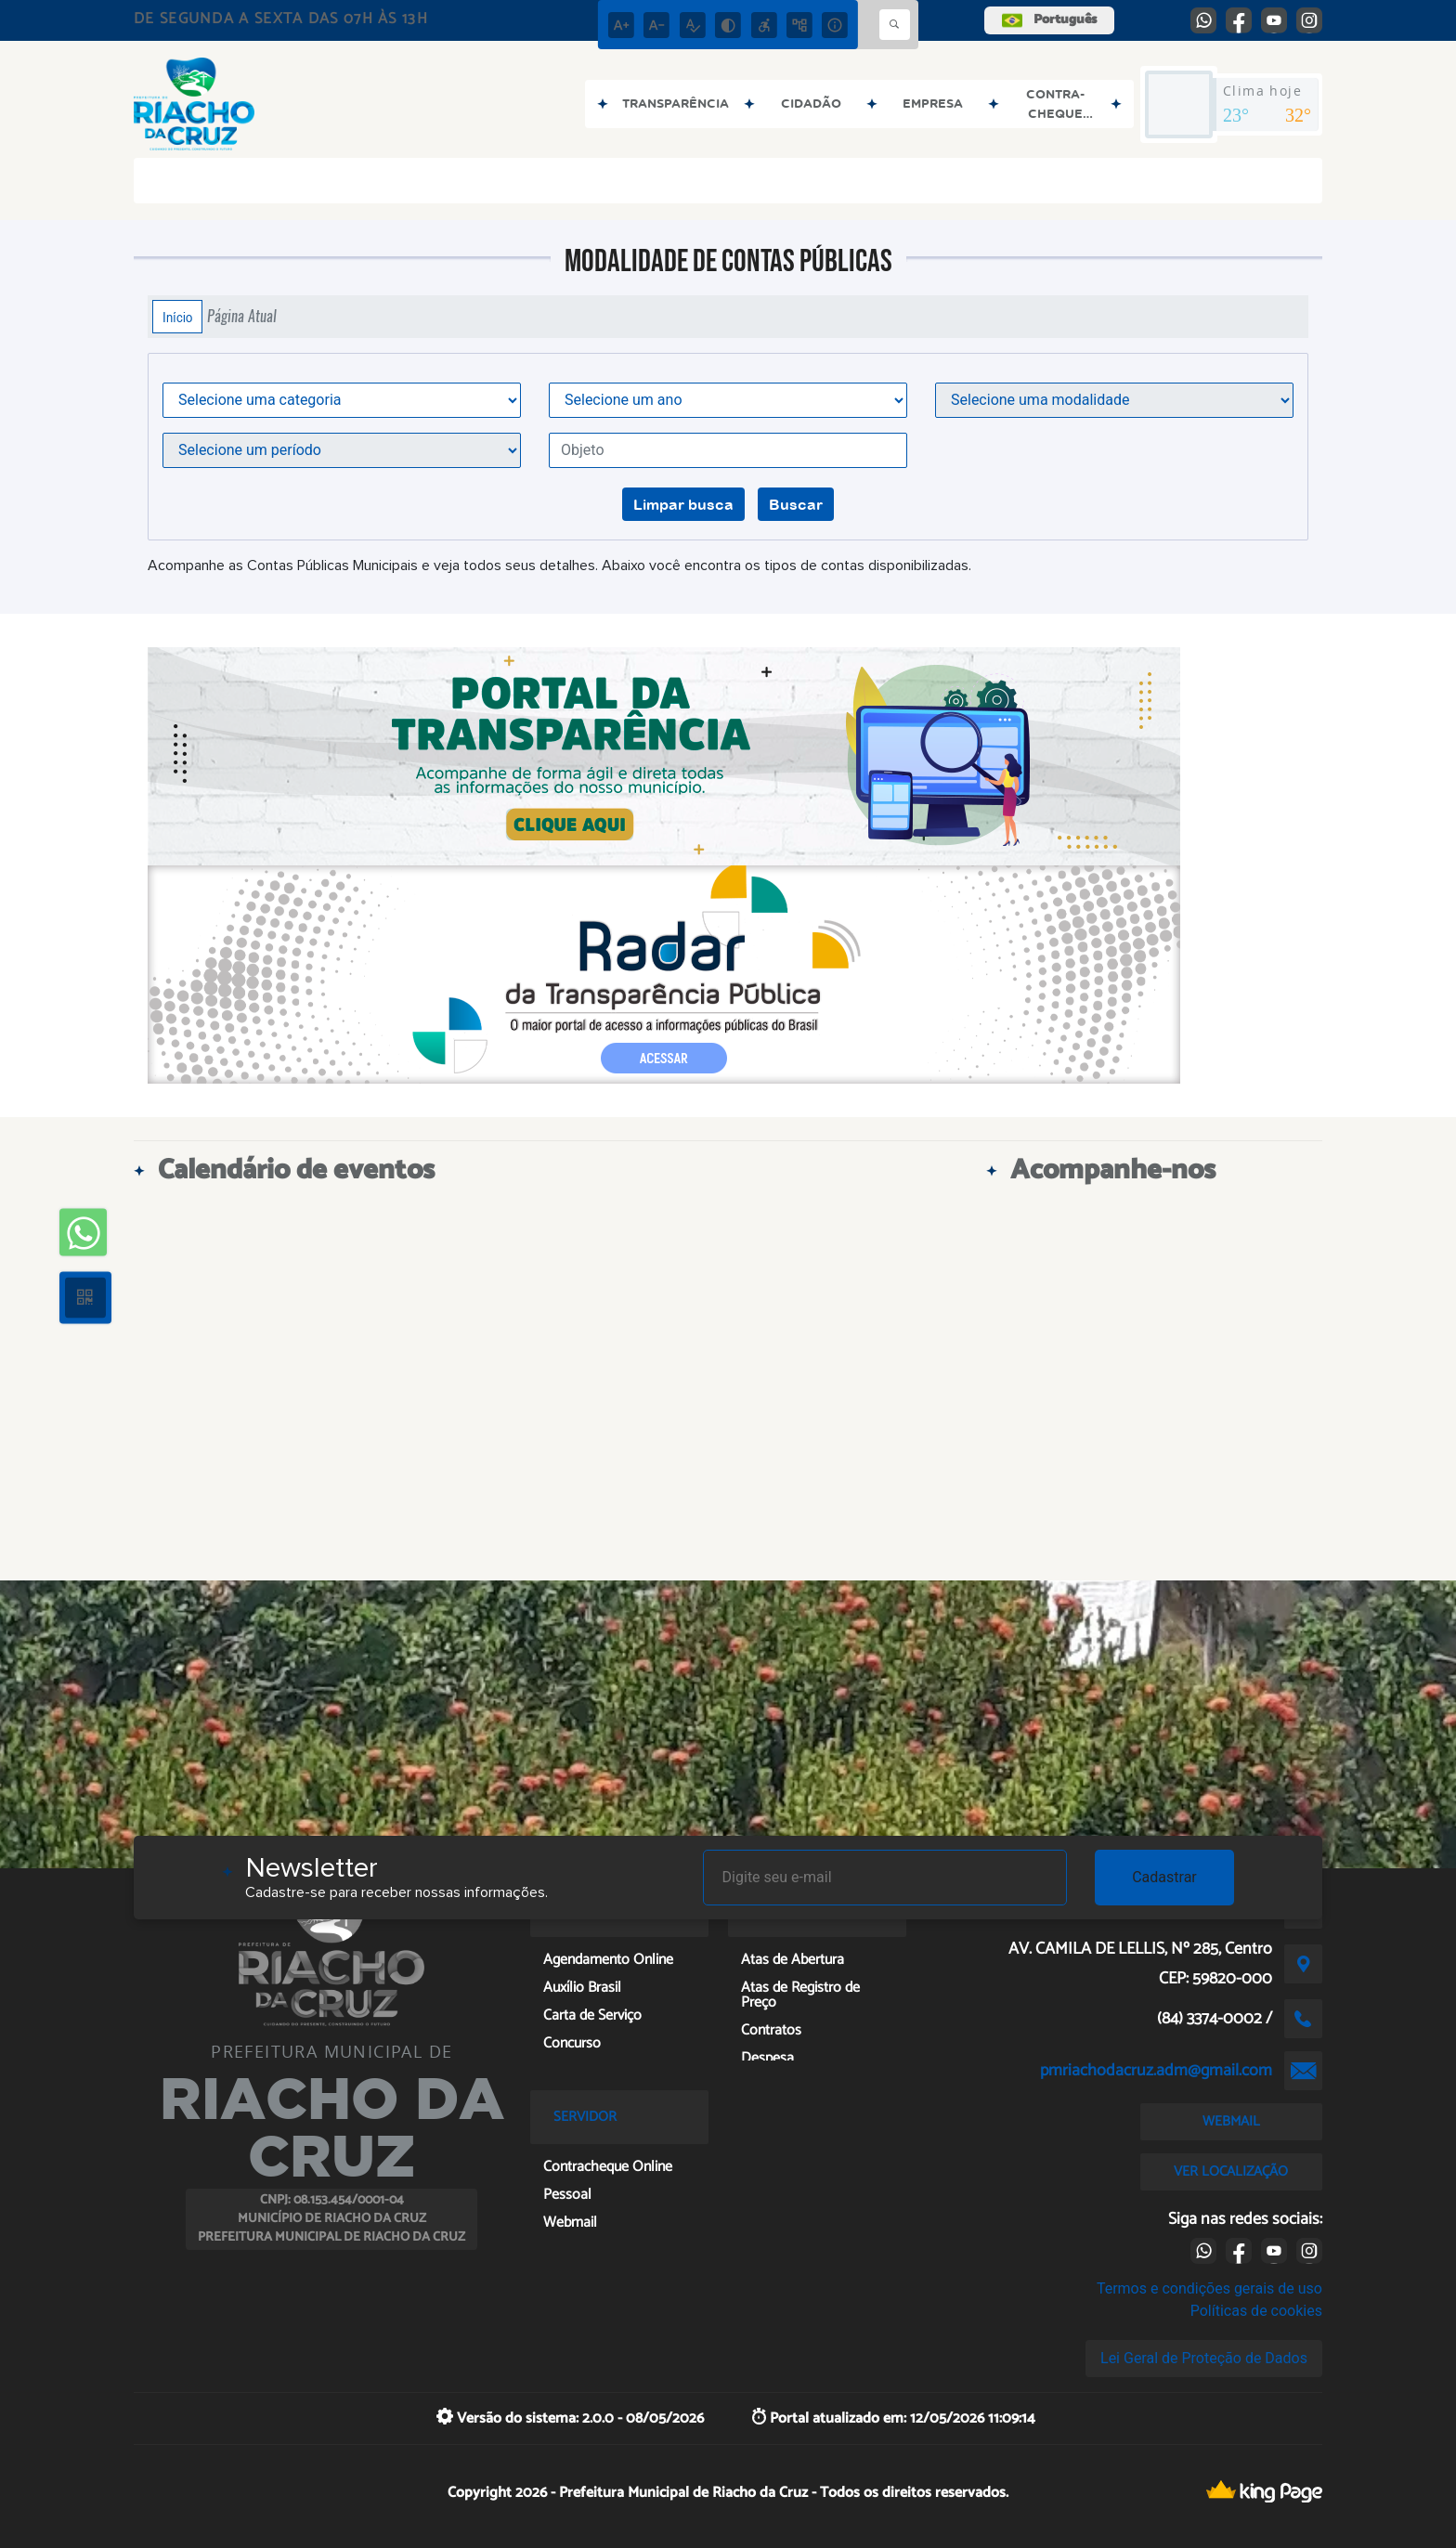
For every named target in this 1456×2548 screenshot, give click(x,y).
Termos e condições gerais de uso (1209, 2288)
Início (177, 316)
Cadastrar (1164, 1877)
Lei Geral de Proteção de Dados (1203, 2358)
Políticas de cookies (1256, 2311)
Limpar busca (683, 504)
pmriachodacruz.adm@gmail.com (1156, 2071)
